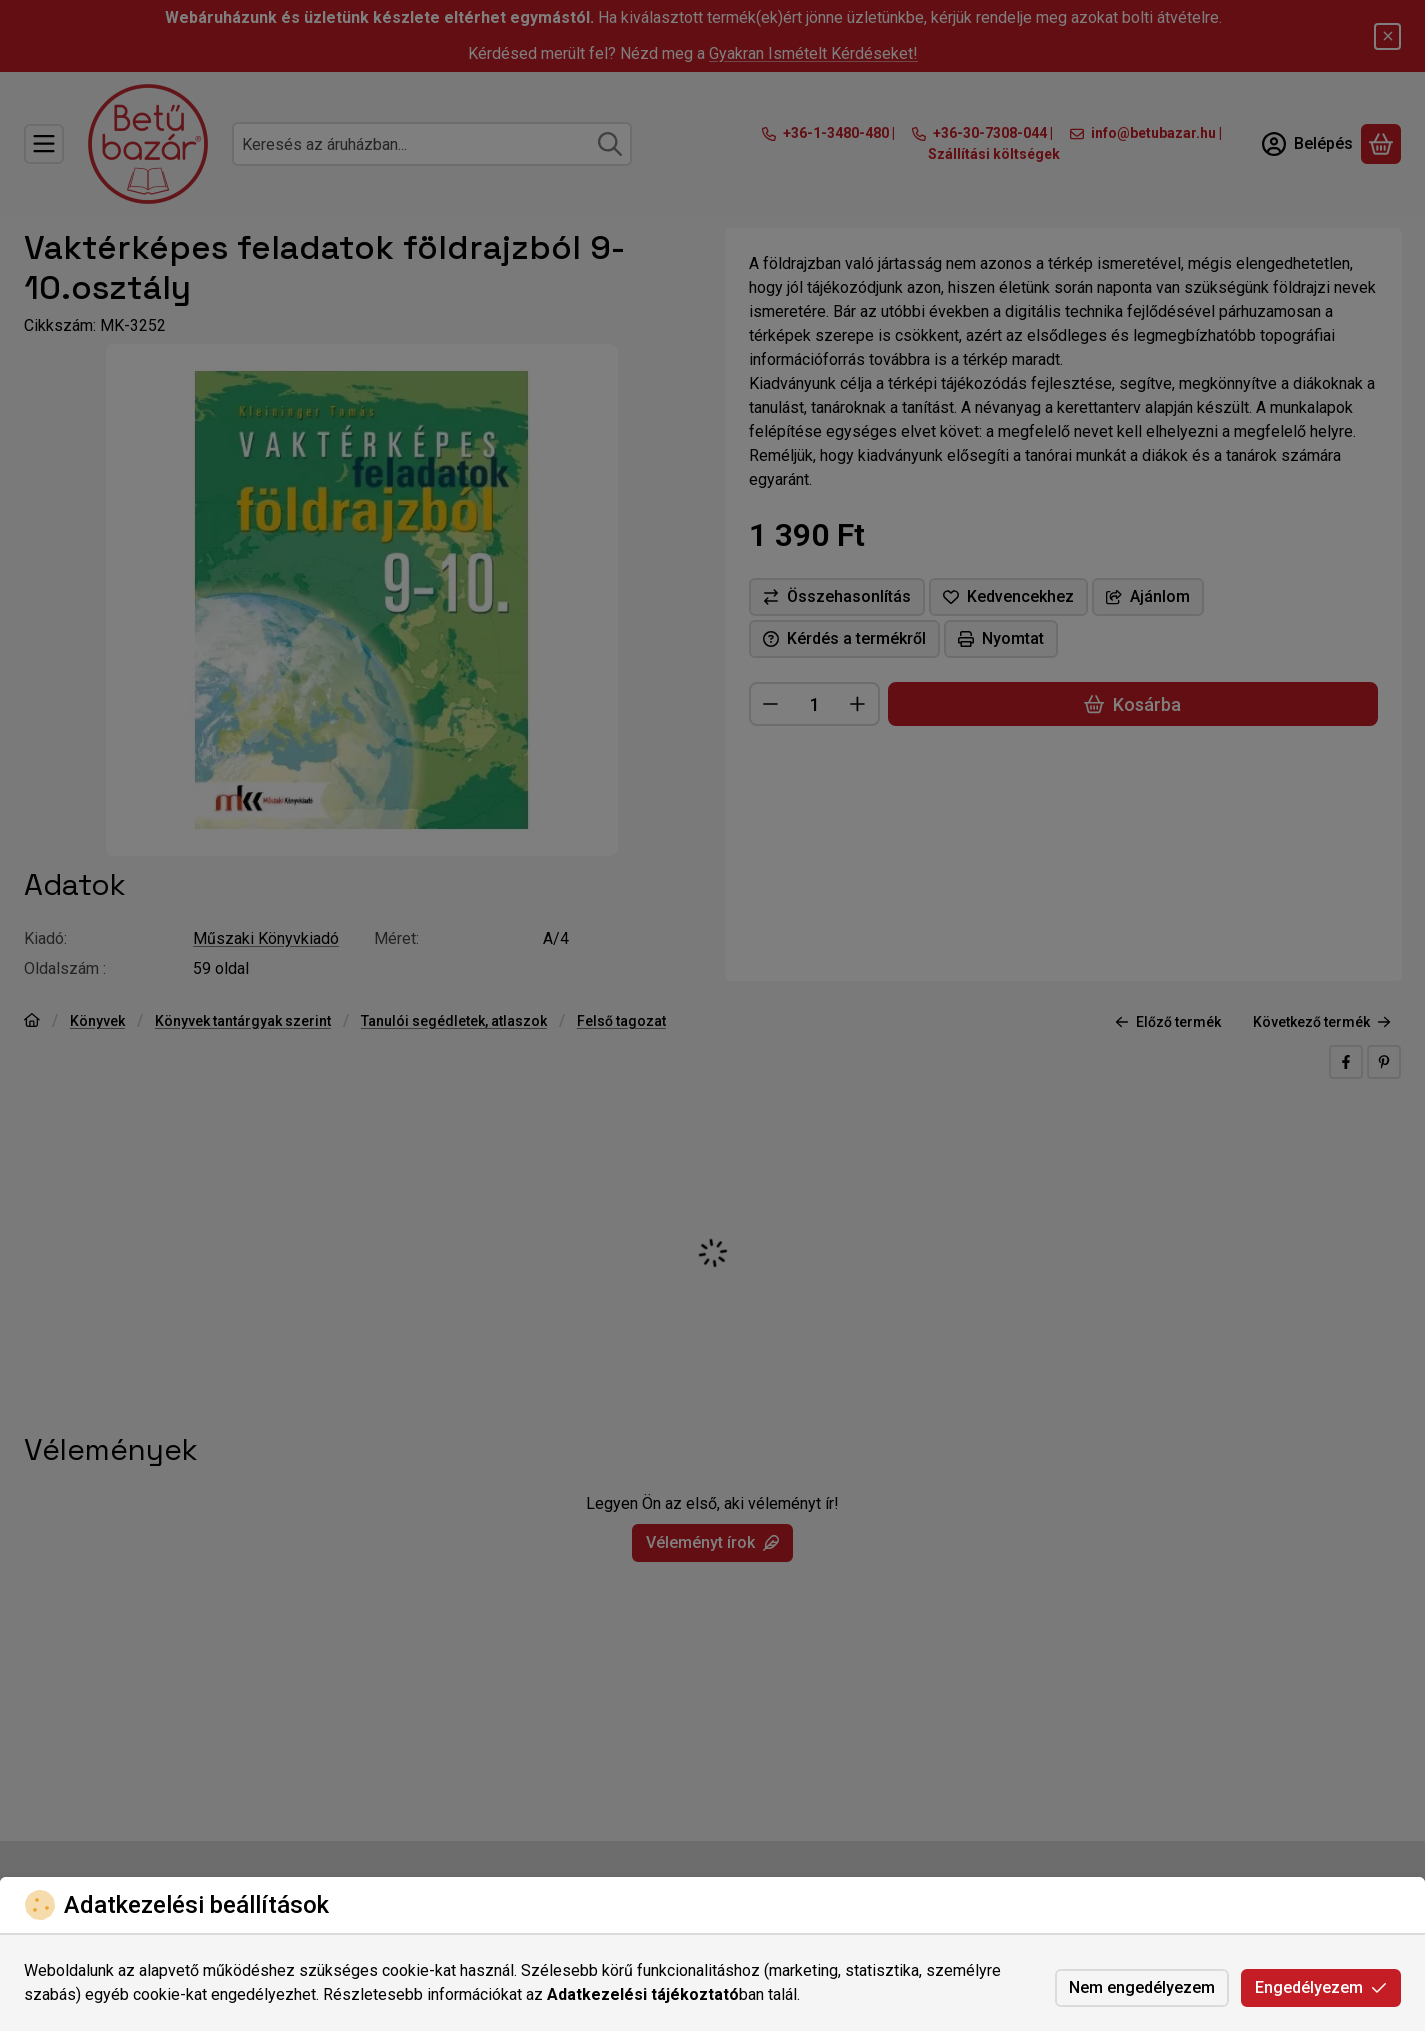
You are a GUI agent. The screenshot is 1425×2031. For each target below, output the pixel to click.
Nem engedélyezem (1142, 1987)
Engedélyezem (1321, 1987)
